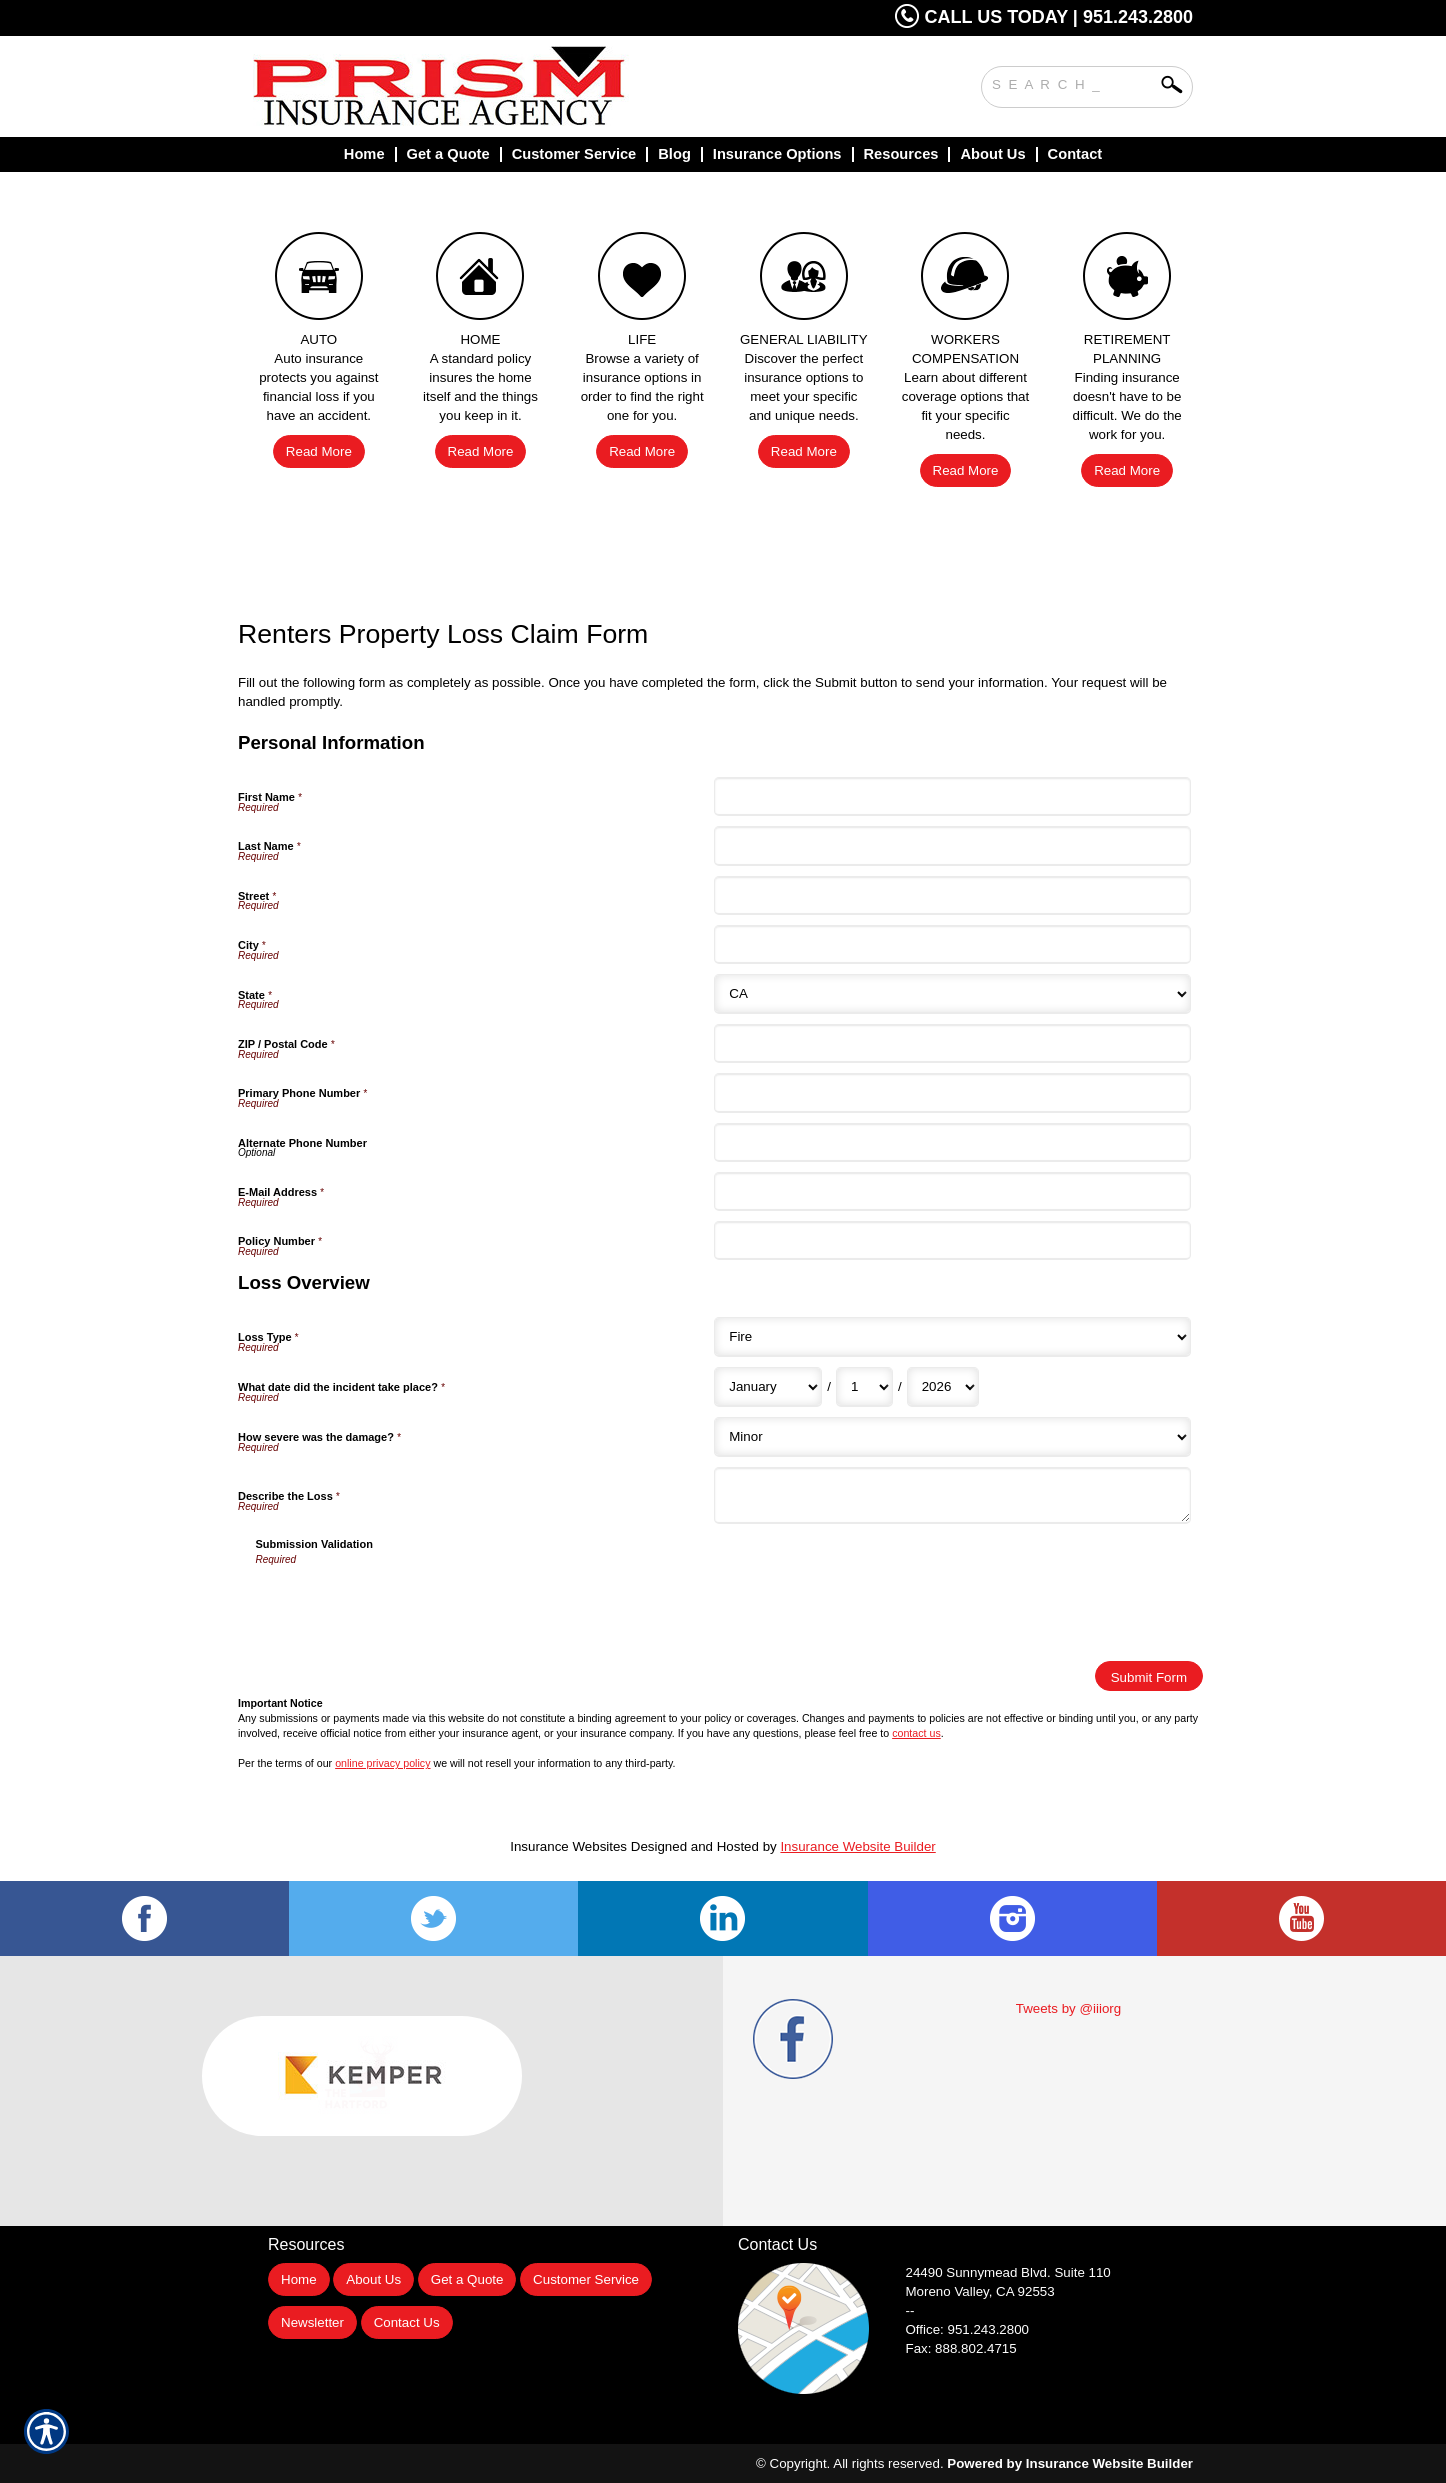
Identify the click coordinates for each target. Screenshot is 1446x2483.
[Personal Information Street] (952, 895)
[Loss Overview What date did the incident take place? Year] (943, 1387)
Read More (319, 451)
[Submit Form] (1149, 1676)
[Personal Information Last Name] (952, 845)
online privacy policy (382, 1763)
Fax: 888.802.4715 (961, 2348)
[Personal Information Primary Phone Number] (952, 1092)
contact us (916, 1733)
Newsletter (312, 2322)
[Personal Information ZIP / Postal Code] (952, 1043)
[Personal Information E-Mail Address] (952, 1191)
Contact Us (407, 2322)
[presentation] (408, 1607)
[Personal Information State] (952, 994)
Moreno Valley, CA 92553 (980, 2291)
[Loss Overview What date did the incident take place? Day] (864, 1387)
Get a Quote (467, 2279)
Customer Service (586, 2279)
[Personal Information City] (952, 944)
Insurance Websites (568, 1846)
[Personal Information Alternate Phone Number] (952, 1142)
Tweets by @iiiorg (1068, 2008)
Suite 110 (1010, 2272)
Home (299, 2279)
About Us (373, 2279)
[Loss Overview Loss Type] (952, 1337)
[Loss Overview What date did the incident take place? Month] (768, 1387)
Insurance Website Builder (857, 1846)
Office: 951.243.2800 (968, 2329)
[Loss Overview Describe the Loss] (952, 1495)
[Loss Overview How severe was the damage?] (952, 1437)
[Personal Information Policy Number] (952, 1240)
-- (910, 2310)
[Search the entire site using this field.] (1072, 82)
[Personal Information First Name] (952, 796)
